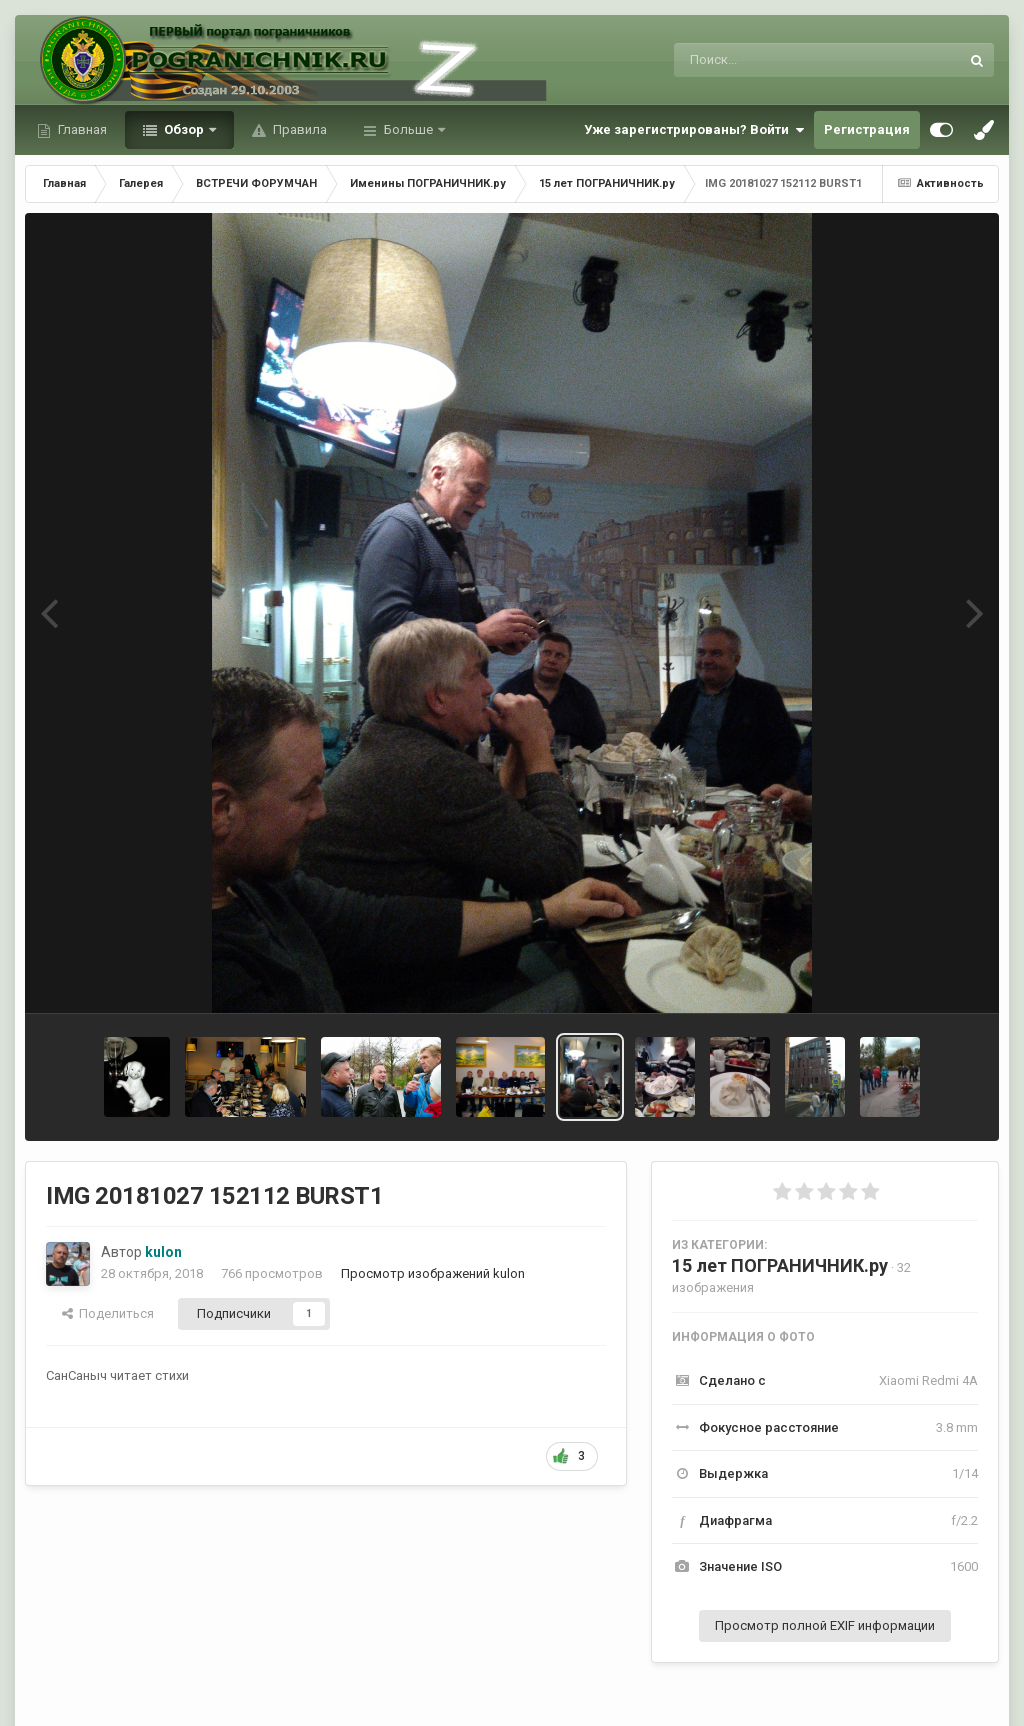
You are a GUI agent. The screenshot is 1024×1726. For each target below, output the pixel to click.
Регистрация (867, 129)
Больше (408, 129)
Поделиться (108, 1313)
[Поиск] (779, 60)
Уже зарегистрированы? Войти (694, 130)
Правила (298, 129)
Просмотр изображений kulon (433, 1273)
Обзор (184, 129)
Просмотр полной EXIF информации (825, 1625)
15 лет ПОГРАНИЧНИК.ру (780, 1265)
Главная (81, 129)
